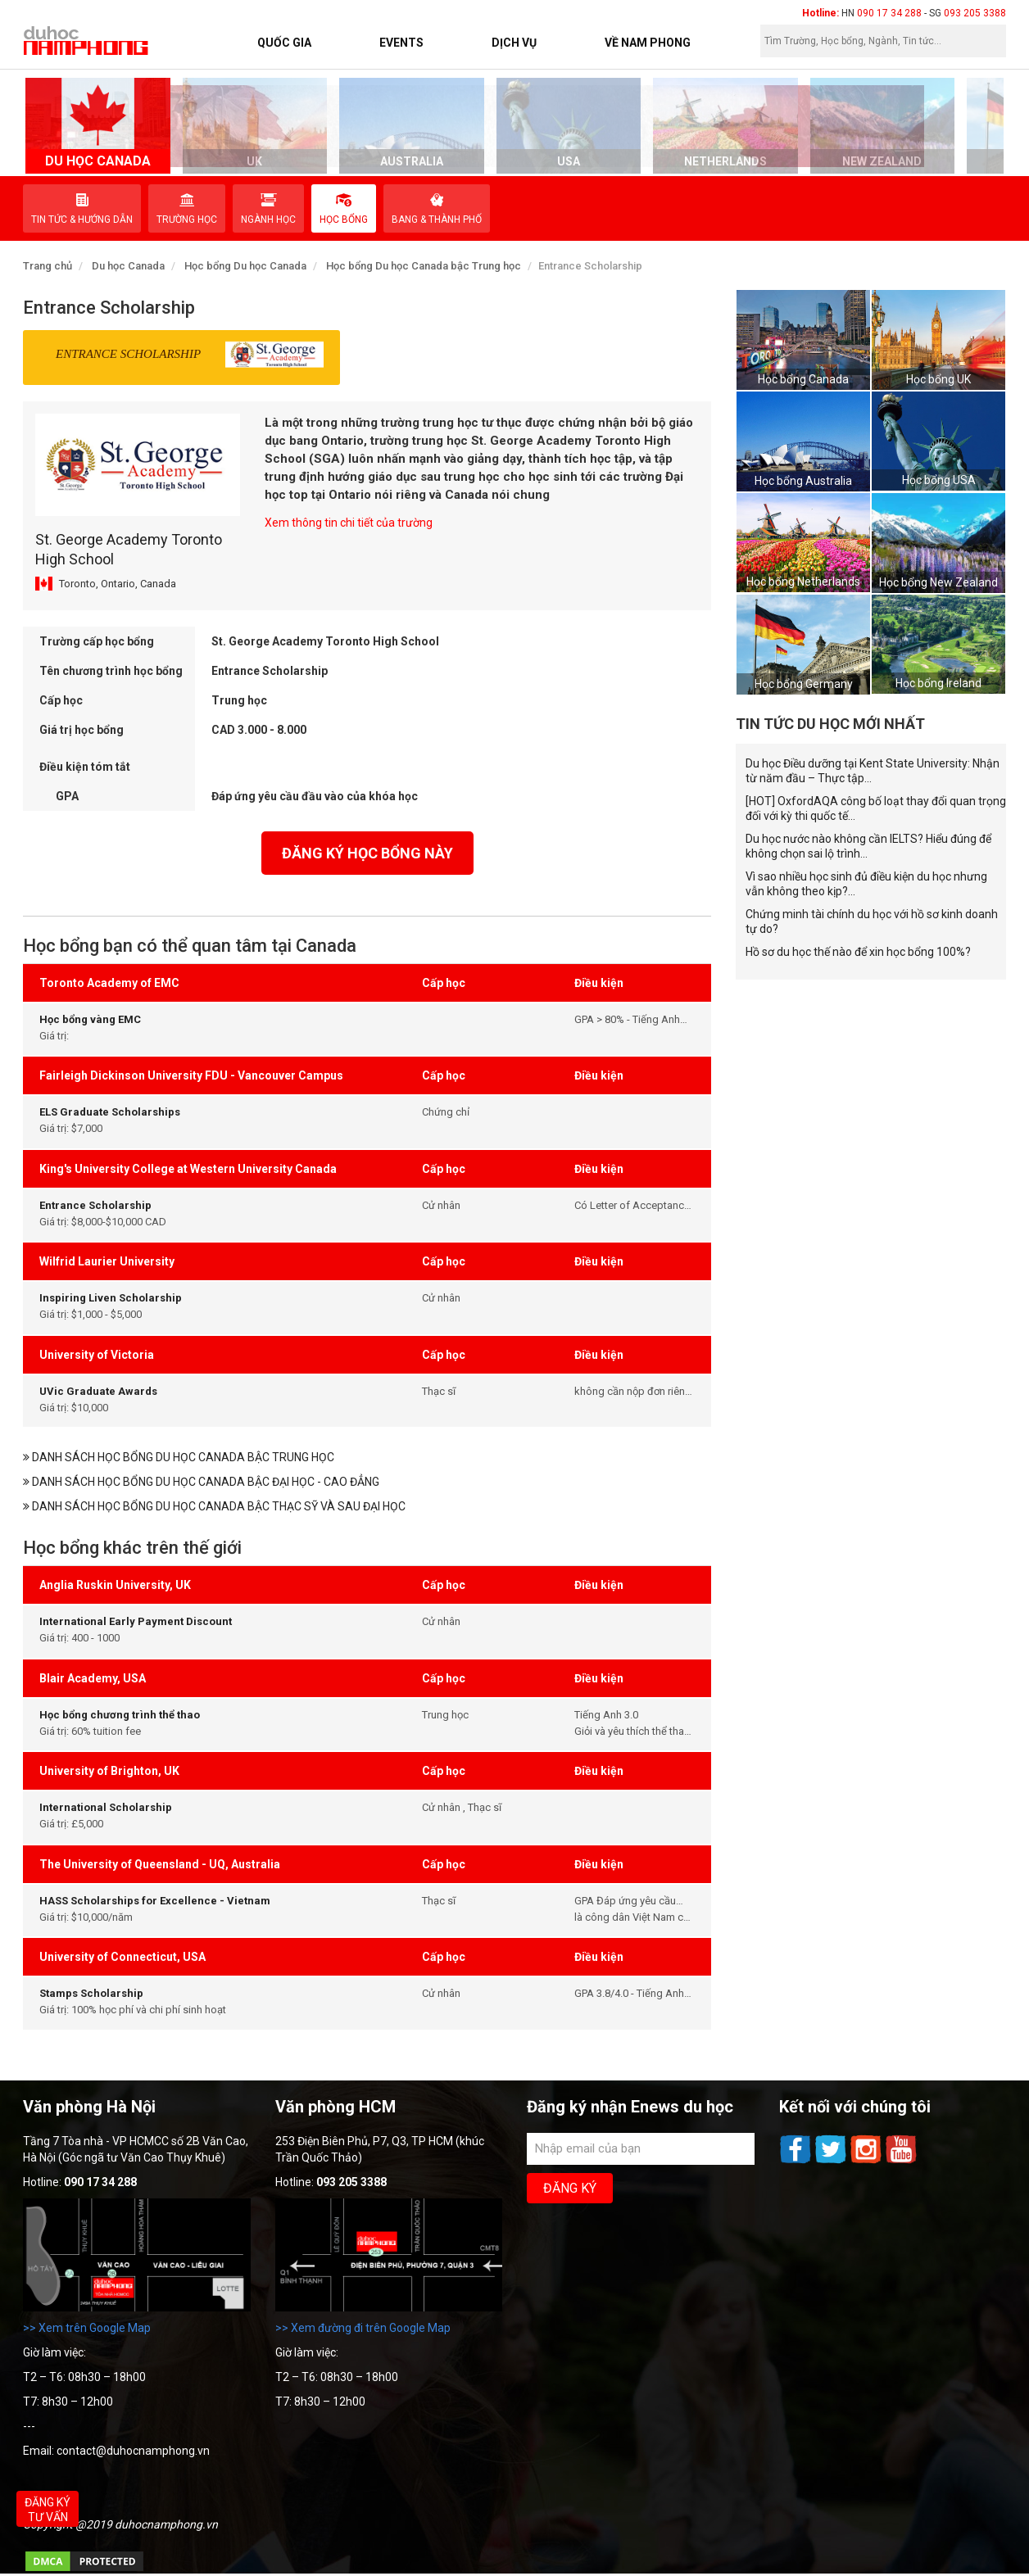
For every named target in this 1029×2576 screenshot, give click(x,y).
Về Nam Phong (648, 42)
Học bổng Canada (803, 379)
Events (401, 42)
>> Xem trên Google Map (87, 2327)
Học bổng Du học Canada (245, 266)
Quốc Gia (284, 42)
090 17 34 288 (889, 13)
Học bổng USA (939, 480)
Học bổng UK (938, 379)
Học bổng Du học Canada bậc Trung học (423, 266)
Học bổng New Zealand (938, 582)
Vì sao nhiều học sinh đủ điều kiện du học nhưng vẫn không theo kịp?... (866, 884)
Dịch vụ (514, 42)
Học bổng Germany (804, 683)
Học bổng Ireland (938, 683)
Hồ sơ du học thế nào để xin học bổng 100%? (858, 951)
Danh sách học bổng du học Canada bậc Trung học (178, 1457)
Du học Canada (128, 266)
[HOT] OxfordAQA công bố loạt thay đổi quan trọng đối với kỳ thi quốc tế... (876, 808)
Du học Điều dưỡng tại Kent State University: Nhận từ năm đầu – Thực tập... (873, 771)
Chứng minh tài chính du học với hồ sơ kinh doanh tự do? (872, 921)
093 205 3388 (975, 13)
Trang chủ (47, 266)
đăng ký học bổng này (367, 853)
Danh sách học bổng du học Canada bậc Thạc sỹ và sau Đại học (214, 1506)
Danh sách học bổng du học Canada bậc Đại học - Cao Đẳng (201, 1481)
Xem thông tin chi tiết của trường (349, 522)
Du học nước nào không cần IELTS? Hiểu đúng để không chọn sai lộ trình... (868, 846)
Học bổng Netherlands (803, 581)
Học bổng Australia (803, 480)
